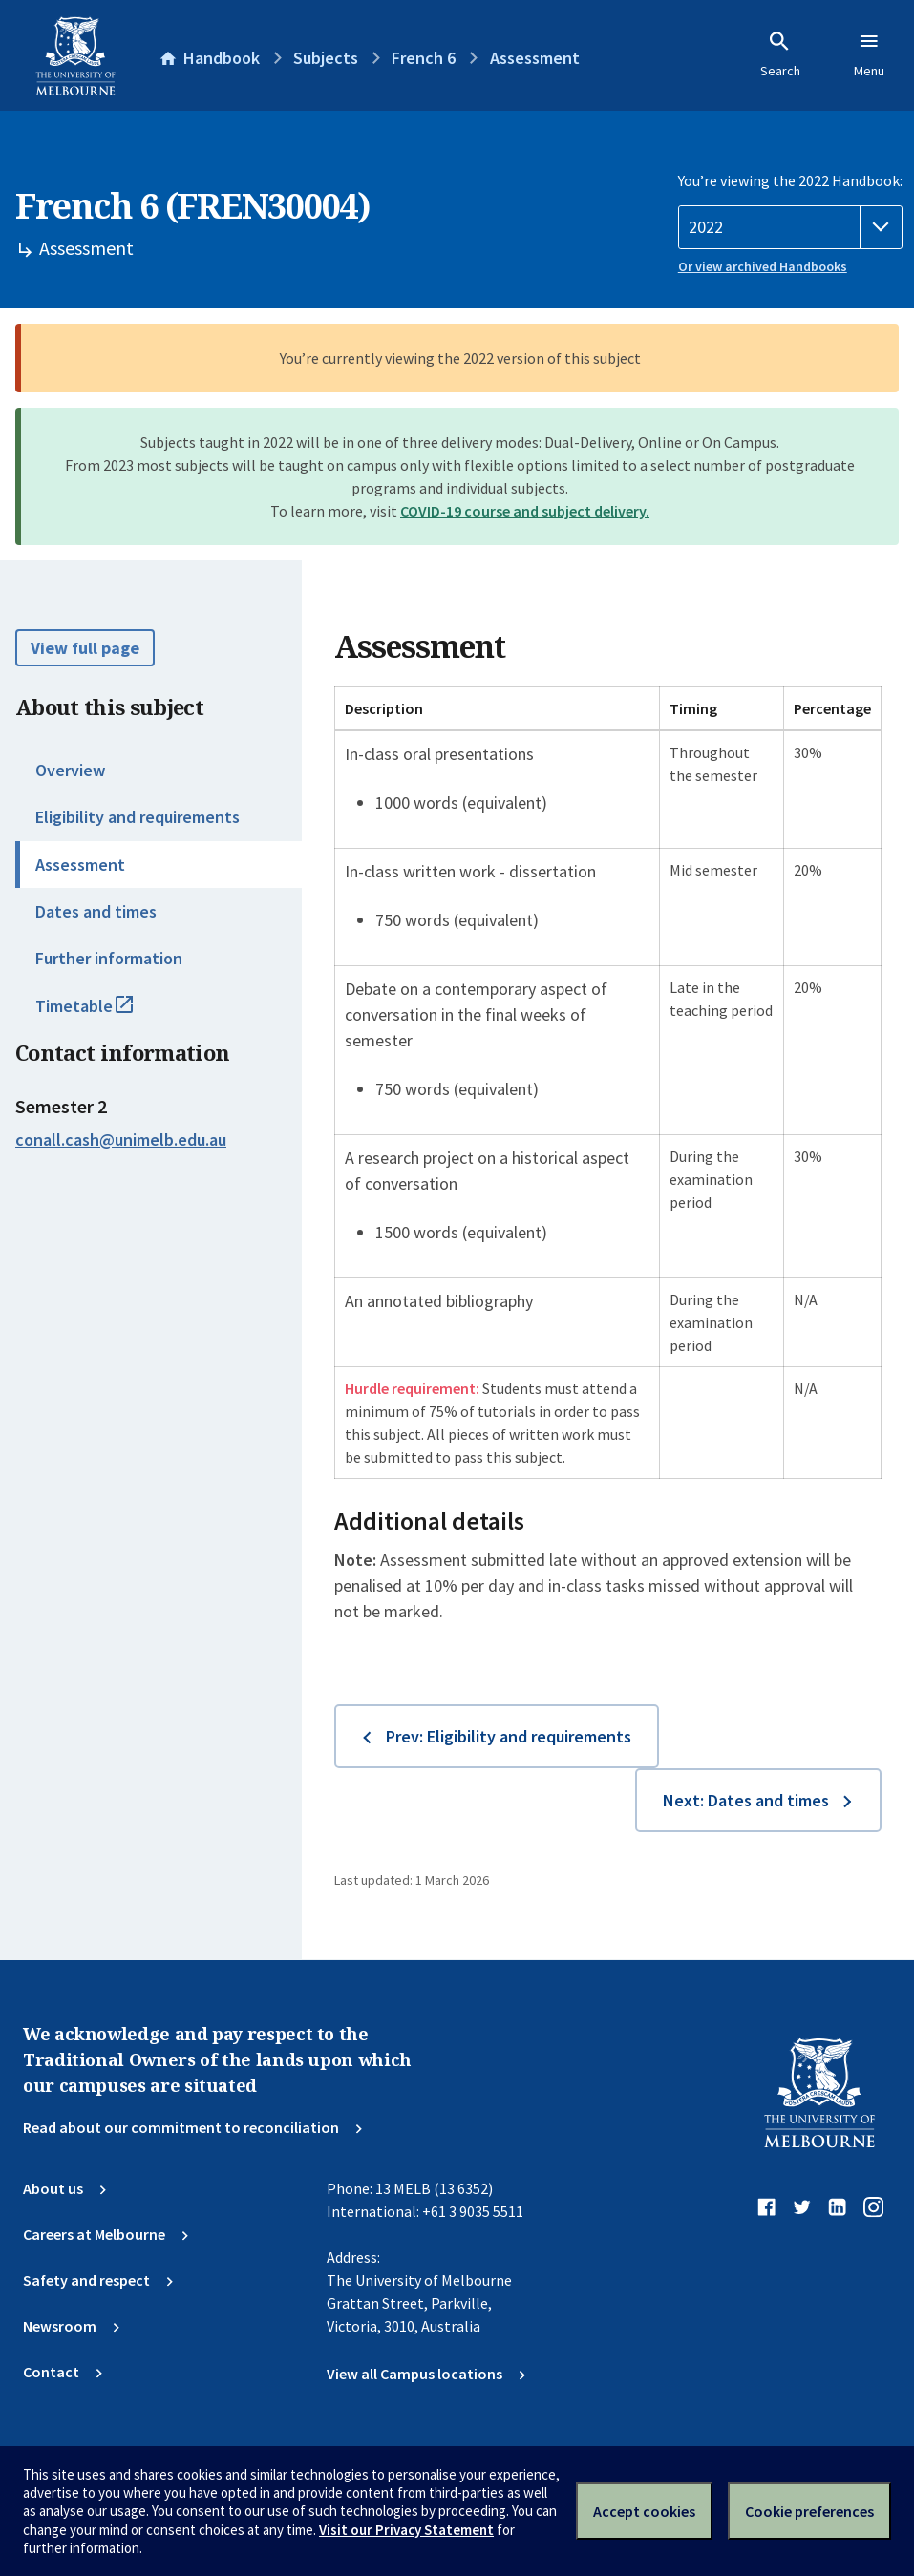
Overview (70, 770)
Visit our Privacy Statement (406, 2530)
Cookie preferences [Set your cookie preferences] (809, 2511)
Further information (108, 958)
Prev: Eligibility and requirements (508, 1736)
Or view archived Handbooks (762, 266)
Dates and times (96, 911)
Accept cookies (644, 2511)
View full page (85, 648)
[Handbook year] (790, 227)
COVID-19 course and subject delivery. (524, 510)
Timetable (105, 1014)
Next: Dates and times (746, 1800)
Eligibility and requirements (137, 817)
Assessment (80, 865)
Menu (869, 54)
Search (780, 54)
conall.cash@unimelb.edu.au (120, 1140)
